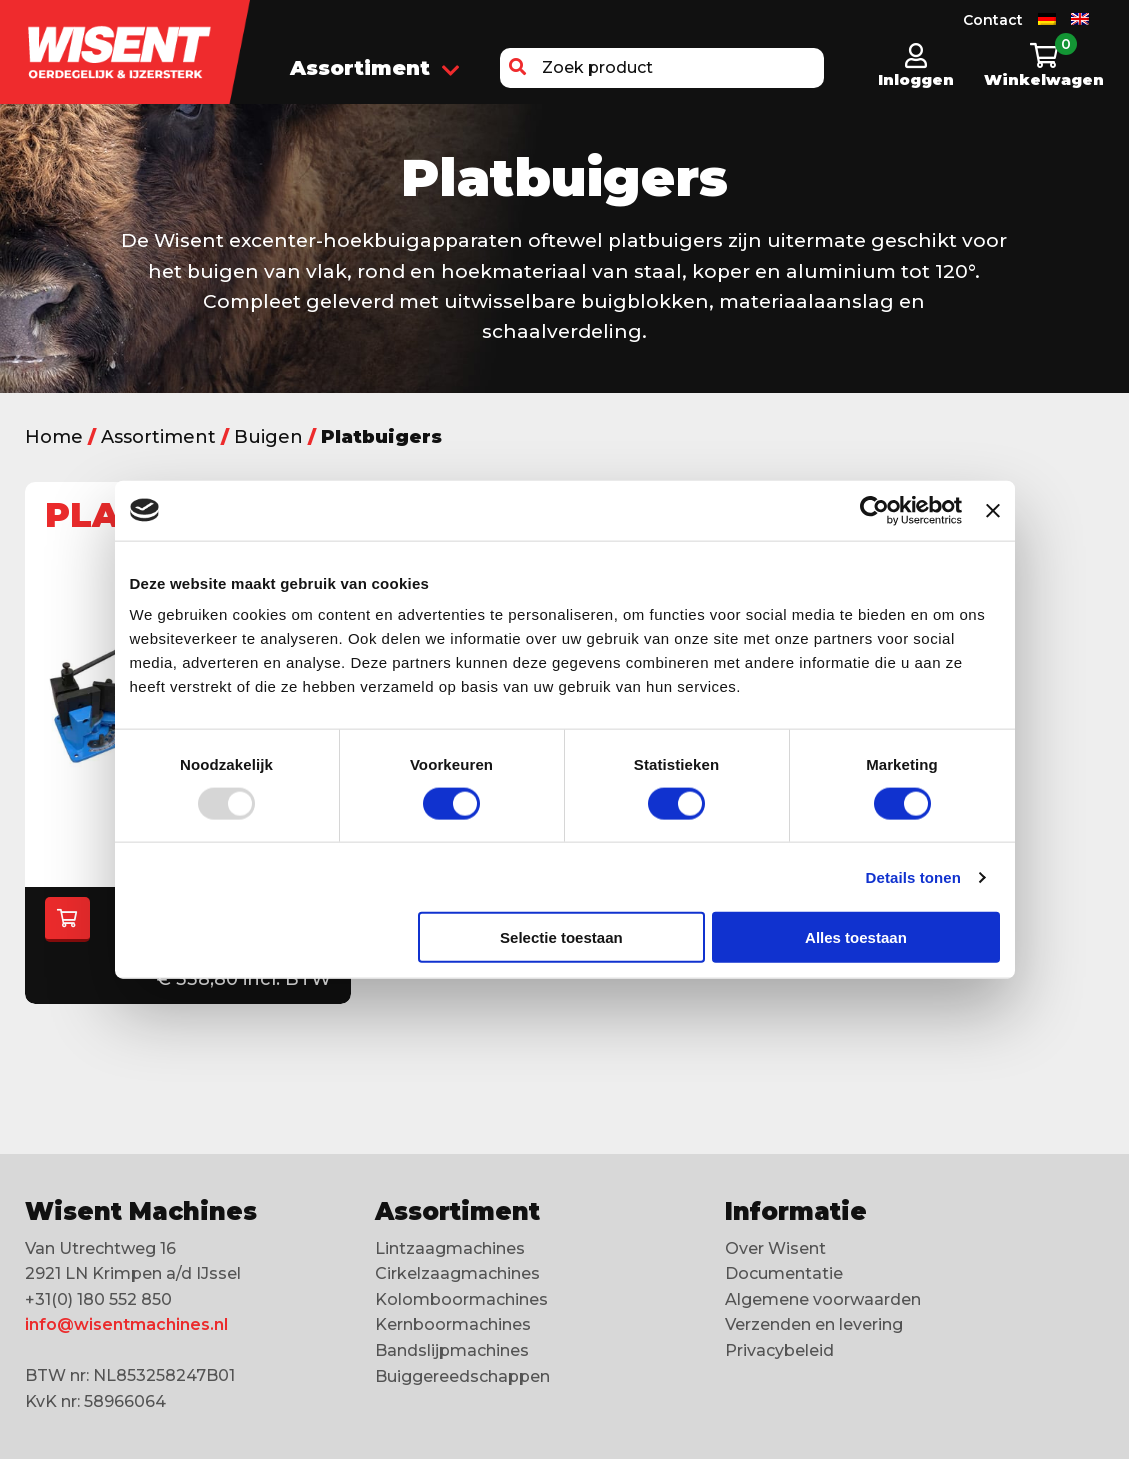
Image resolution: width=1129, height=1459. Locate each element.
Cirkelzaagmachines (457, 1273)
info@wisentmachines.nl (126, 1324)
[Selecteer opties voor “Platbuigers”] (67, 919)
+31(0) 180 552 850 (98, 1299)
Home (54, 437)
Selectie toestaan (561, 937)
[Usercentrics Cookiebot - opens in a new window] (874, 510)
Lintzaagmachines (450, 1248)
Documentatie (784, 1273)
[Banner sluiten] (993, 510)
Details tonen (913, 876)
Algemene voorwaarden (823, 1299)
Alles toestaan (856, 937)
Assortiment (375, 69)
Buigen (268, 437)
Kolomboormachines (461, 1299)
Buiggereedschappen (462, 1376)
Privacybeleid (779, 1350)
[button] (517, 68)
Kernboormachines (453, 1324)
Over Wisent (775, 1248)
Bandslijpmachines (452, 1350)
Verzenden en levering (814, 1324)
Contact (993, 20)
